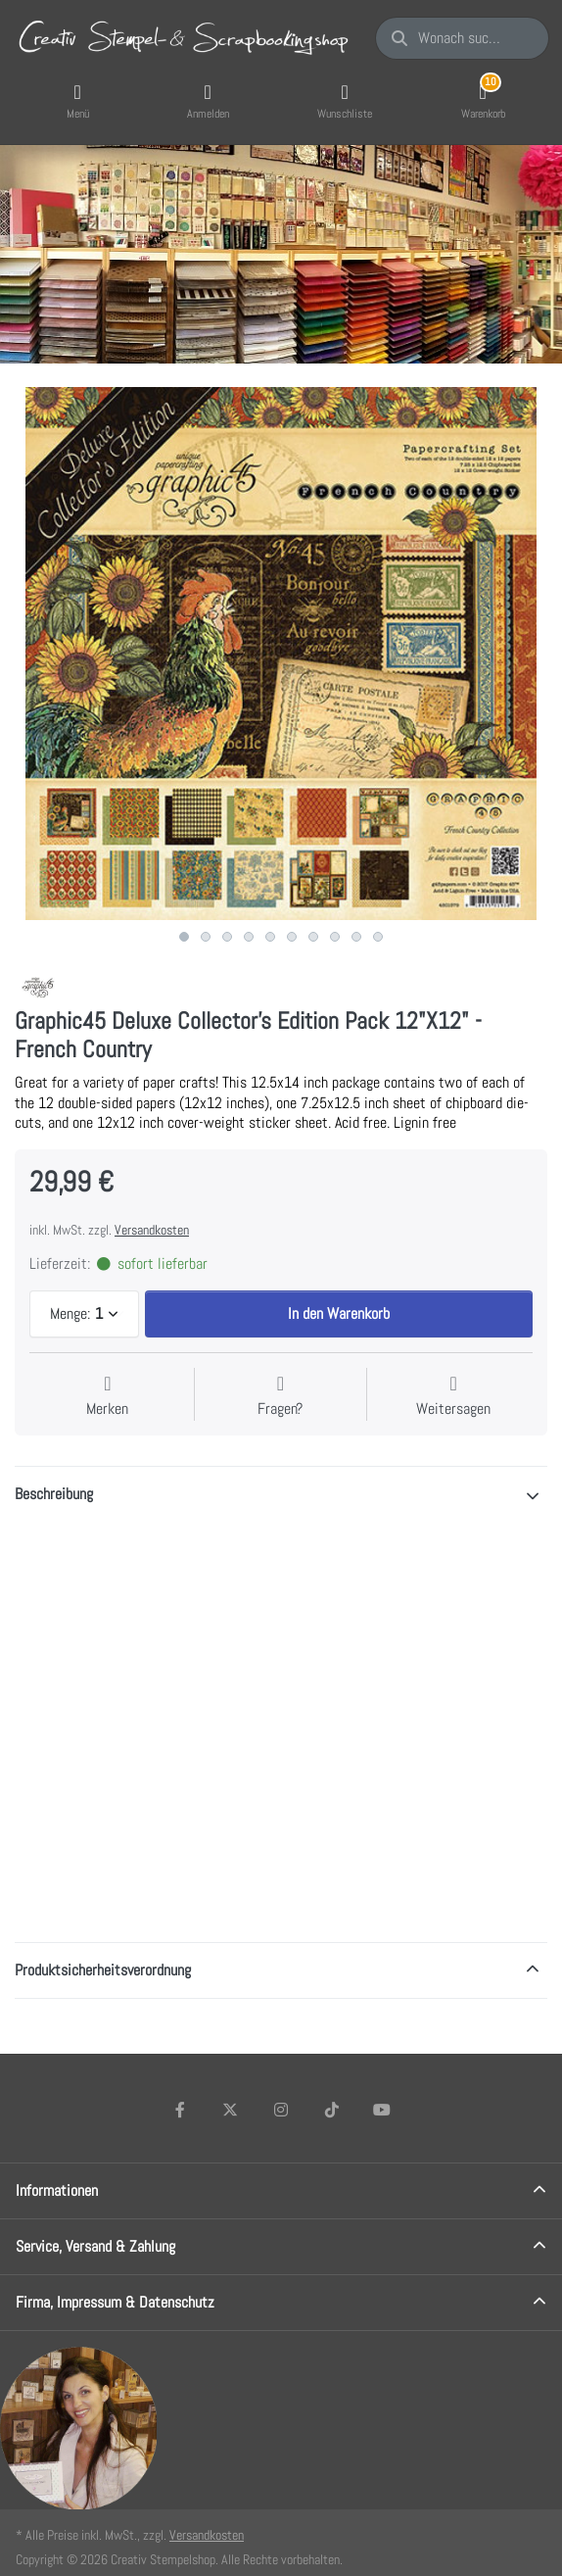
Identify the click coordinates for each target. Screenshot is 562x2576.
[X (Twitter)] (231, 2109)
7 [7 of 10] (313, 937)
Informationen (57, 2190)
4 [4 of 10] (249, 937)
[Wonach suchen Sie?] (462, 38)
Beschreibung (54, 1493)
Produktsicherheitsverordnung (103, 1970)
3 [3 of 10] (227, 937)
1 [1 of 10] (184, 937)
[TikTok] (331, 2109)
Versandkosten (152, 1230)
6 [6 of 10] (292, 937)
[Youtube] (381, 2109)
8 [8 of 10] (335, 937)
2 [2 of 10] (206, 937)
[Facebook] (180, 2109)
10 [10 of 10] (378, 937)
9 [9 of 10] (356, 937)
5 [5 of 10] (270, 937)
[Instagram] (281, 2109)
